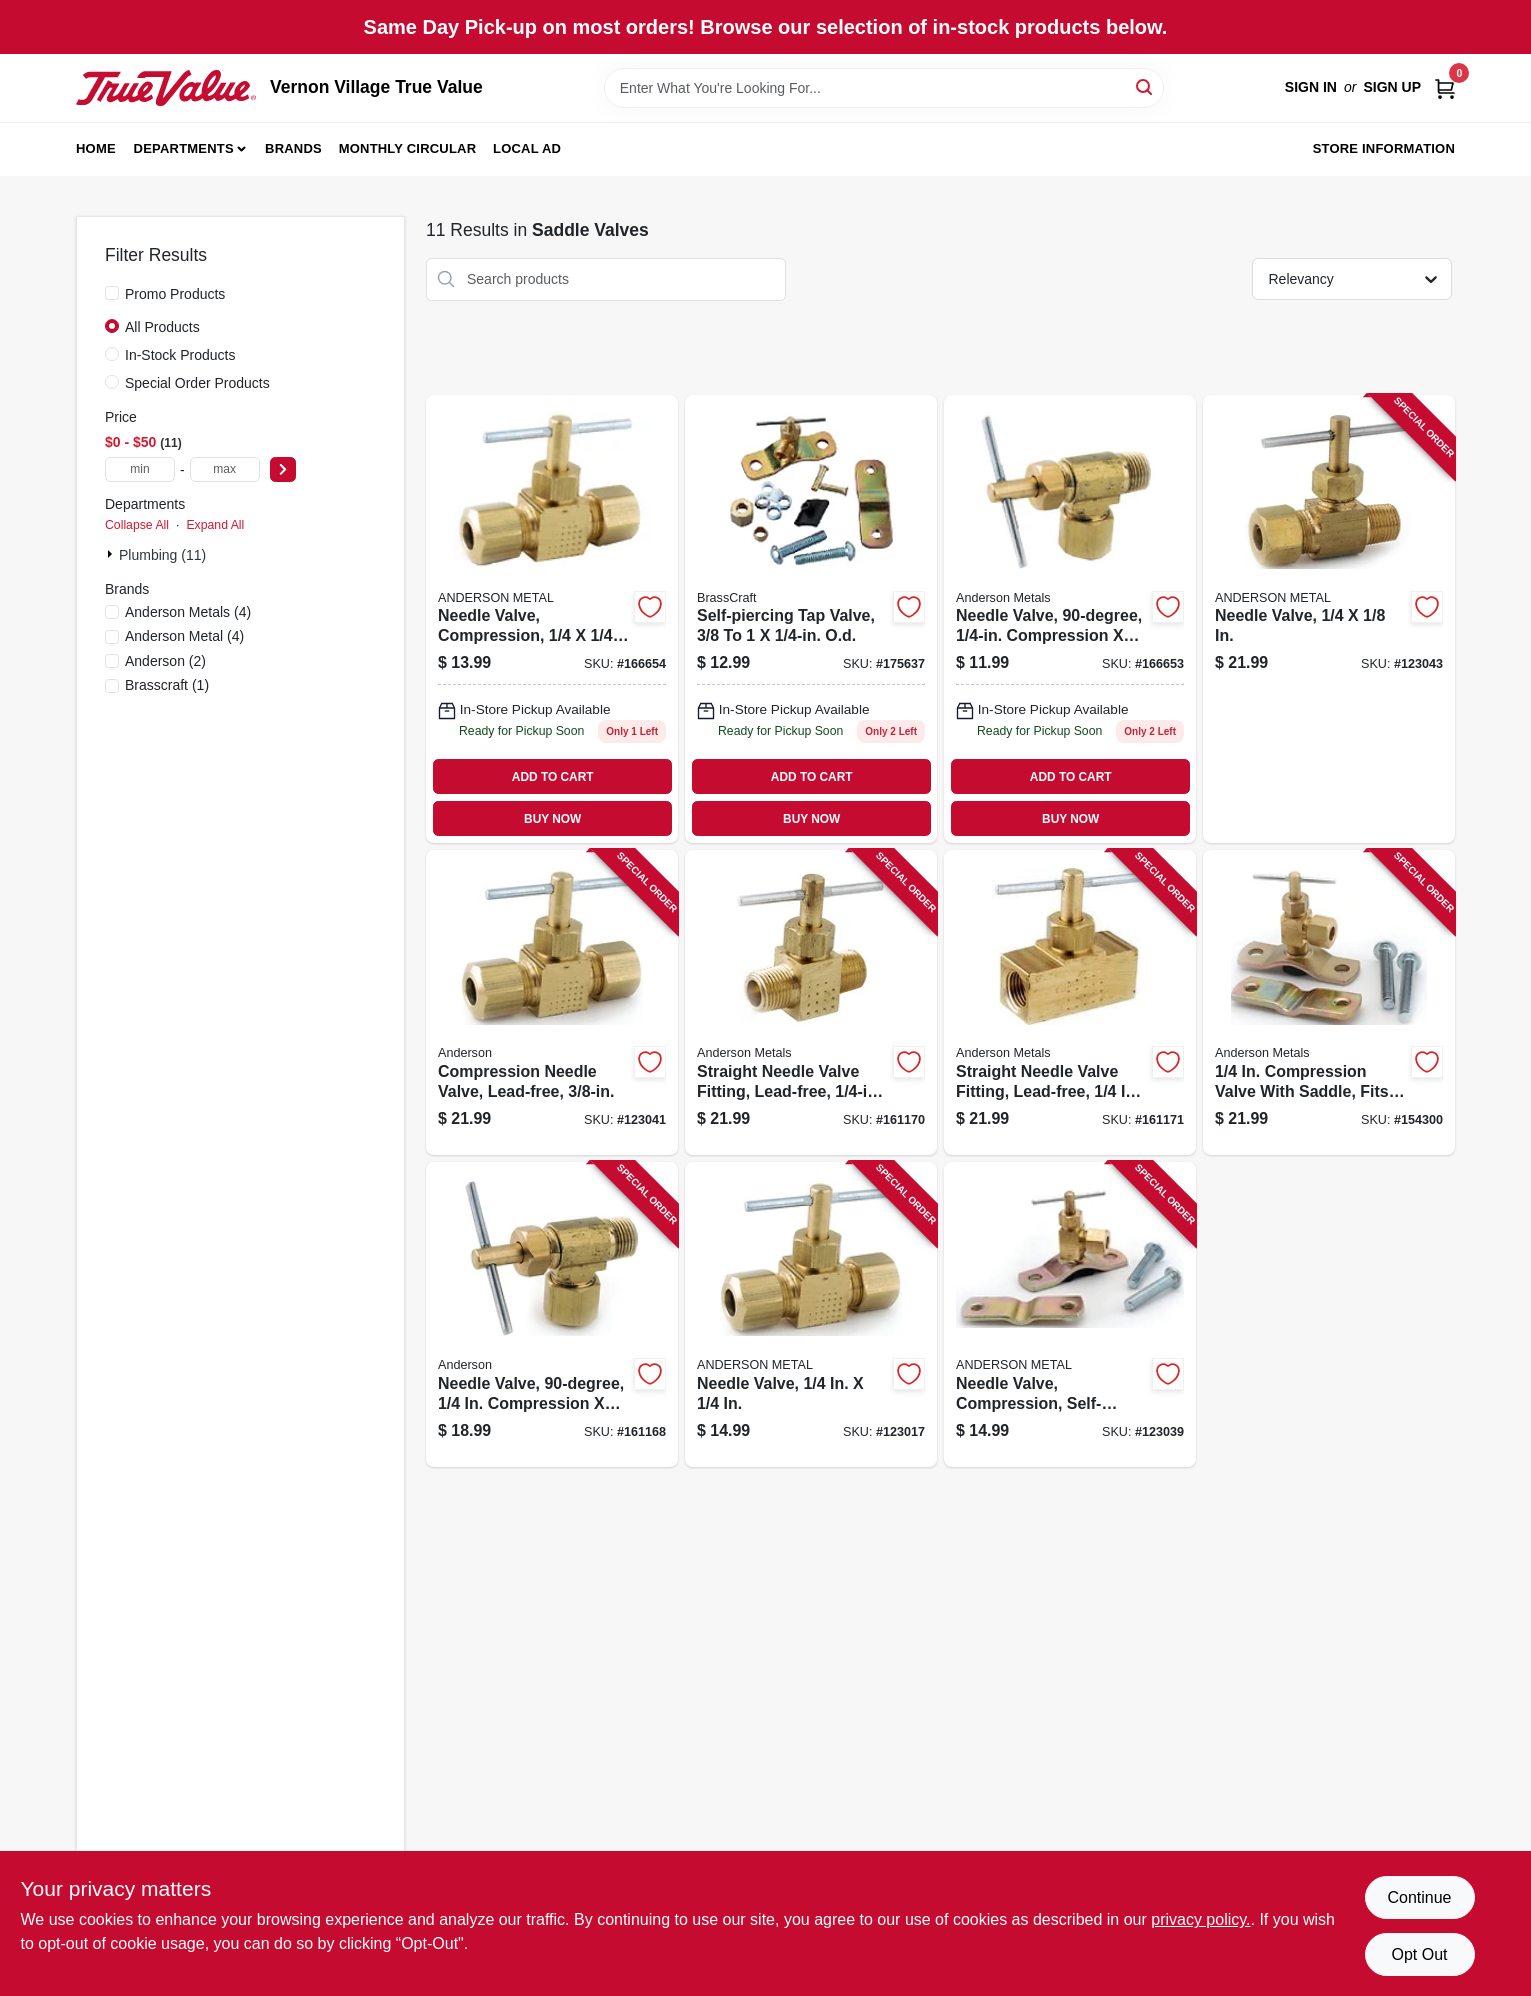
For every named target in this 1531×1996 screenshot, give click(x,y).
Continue (1419, 1897)
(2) (165, 661)
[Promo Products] (112, 293)
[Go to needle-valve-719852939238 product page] (811, 1314)
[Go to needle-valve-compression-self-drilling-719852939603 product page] (1070, 1314)
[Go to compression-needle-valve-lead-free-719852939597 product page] (552, 1002)
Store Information (1384, 148)
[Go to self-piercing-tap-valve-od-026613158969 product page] (811, 619)
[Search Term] (884, 88)
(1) (167, 685)
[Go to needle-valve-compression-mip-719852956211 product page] (1070, 619)
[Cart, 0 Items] (1445, 87)
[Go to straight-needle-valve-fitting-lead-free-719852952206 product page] (1070, 1002)
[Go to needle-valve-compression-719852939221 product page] (552, 1314)
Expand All (215, 525)
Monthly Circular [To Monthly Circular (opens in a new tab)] (408, 148)
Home (96, 148)
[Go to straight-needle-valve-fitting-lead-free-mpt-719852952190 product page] (811, 1002)
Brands (293, 148)
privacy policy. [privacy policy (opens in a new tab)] (1200, 1919)
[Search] (1145, 86)
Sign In (1311, 87)
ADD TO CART (553, 777)
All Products (162, 327)
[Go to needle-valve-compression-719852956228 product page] (552, 619)
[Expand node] (112, 554)
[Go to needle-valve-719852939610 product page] (1329, 619)
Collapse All (137, 525)
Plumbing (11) (162, 555)
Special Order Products (197, 383)
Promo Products (175, 294)
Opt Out (1419, 1954)
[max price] (225, 469)
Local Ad (527, 148)
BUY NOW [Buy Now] (552, 819)
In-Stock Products (180, 355)
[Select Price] (283, 469)
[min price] (140, 469)
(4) (188, 612)
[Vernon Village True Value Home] (166, 88)
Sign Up (1392, 87)
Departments (184, 148)
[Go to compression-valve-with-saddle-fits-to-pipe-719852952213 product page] (1329, 1002)
